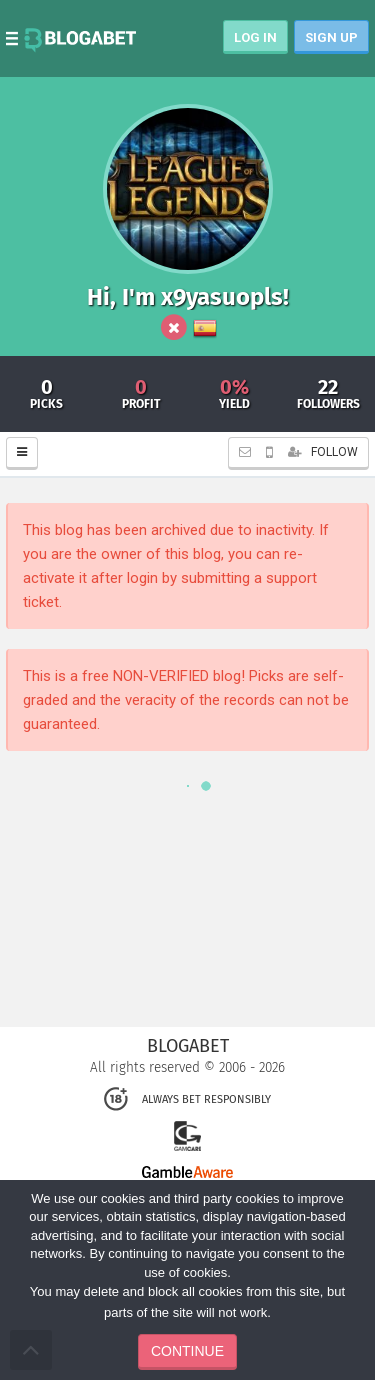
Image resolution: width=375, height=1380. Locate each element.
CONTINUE (187, 1351)
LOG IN (255, 37)
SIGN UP (331, 37)
